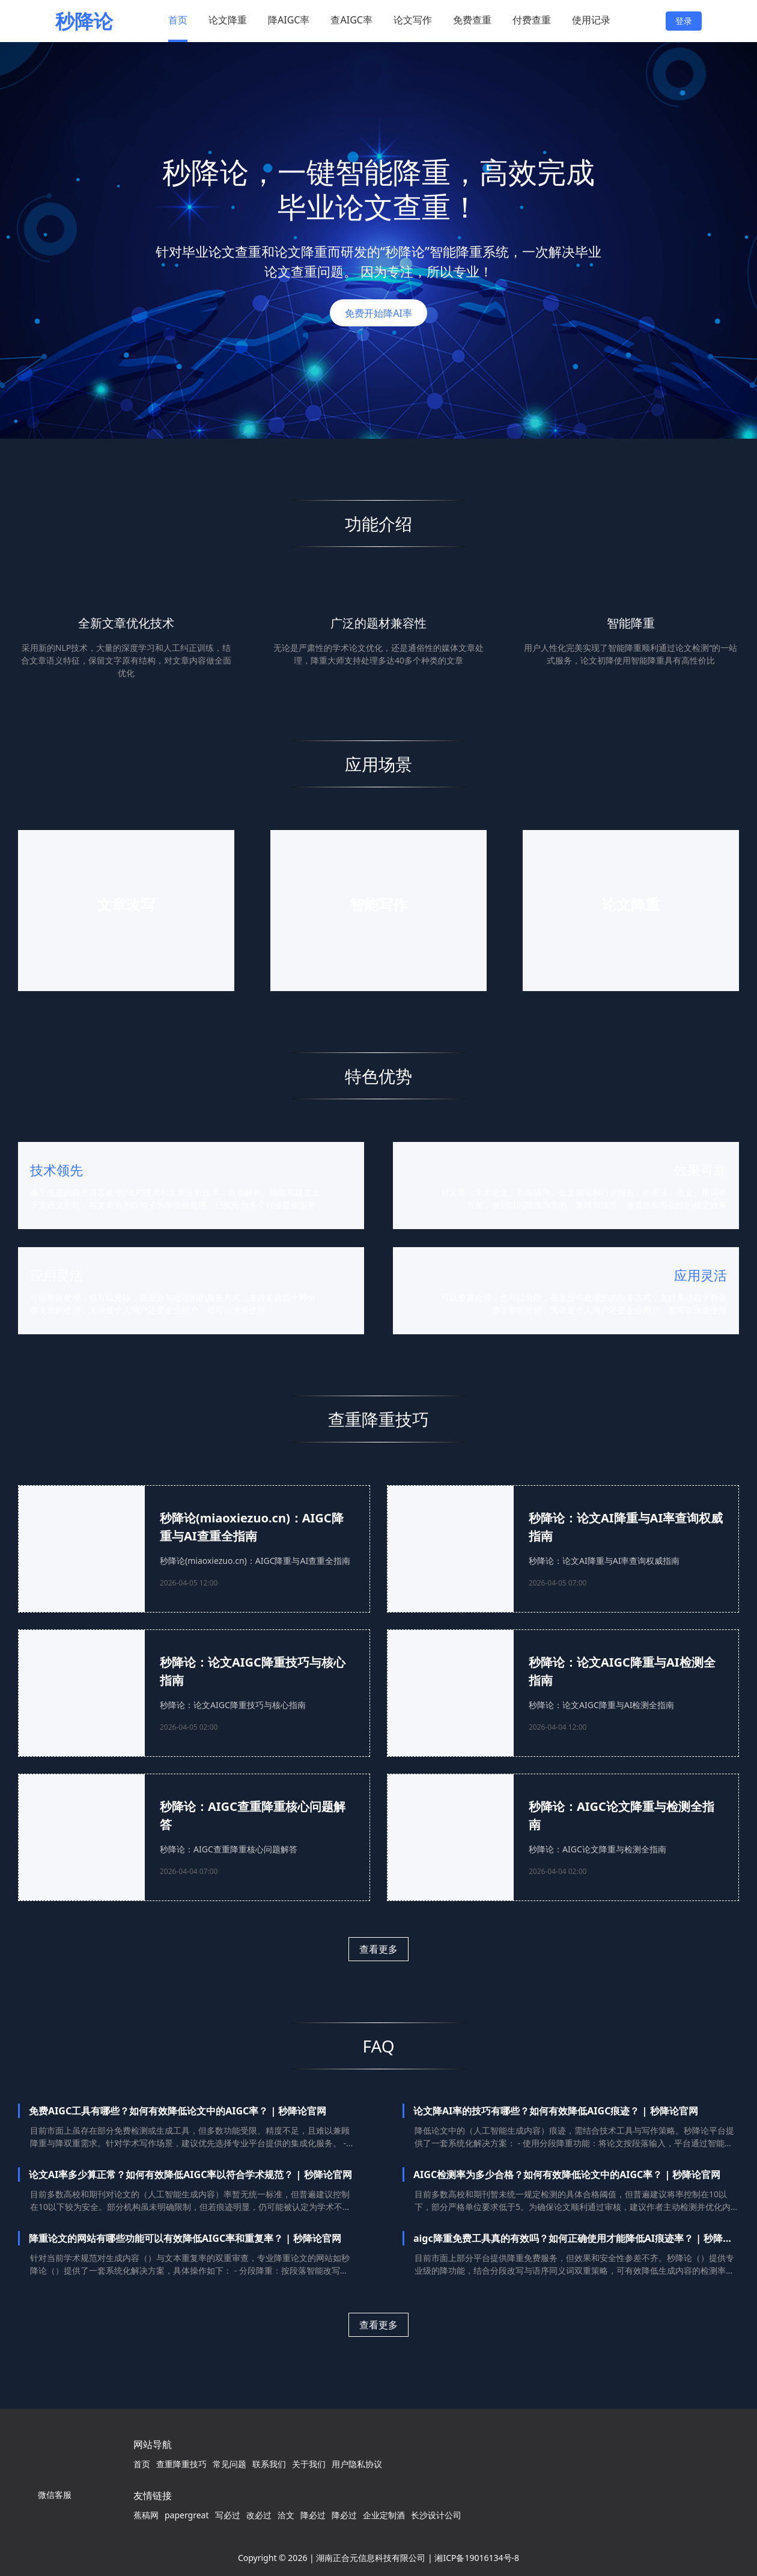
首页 (177, 19)
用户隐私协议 (357, 2464)
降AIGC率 (288, 19)
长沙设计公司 (436, 2515)
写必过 (227, 2515)
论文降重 (227, 19)
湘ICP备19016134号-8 (476, 2557)
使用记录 (591, 19)
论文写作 (413, 19)
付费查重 (531, 19)
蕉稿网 (146, 2515)
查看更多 (378, 1949)
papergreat (187, 2515)
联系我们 (269, 2464)
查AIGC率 (351, 19)
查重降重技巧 (181, 2464)
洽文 (286, 2515)
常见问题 (229, 2464)
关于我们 (309, 2464)
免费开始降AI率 (378, 313)
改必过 (259, 2515)
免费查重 (472, 19)
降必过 (313, 2515)
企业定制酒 (384, 2515)
